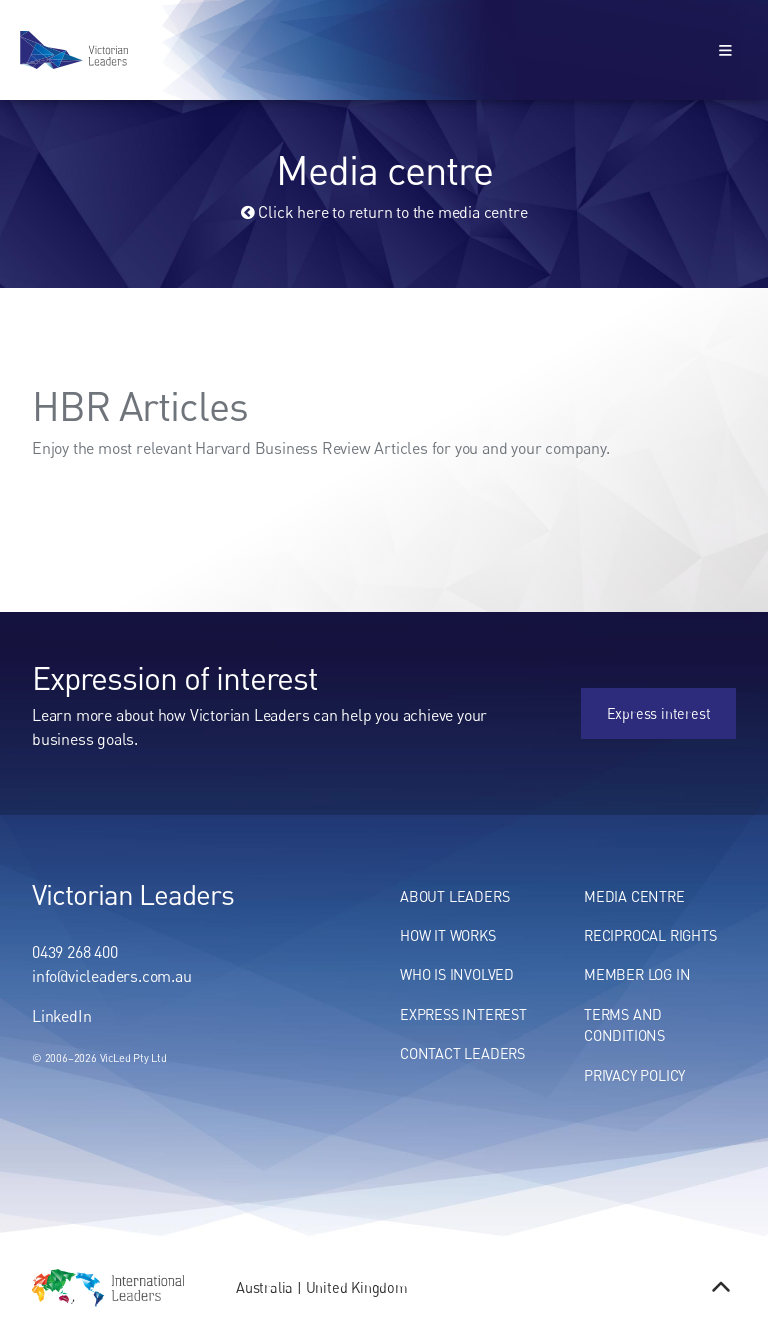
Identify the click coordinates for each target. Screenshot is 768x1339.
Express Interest (463, 1014)
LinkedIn (61, 1016)
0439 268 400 (75, 952)
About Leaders (454, 896)
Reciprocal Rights (650, 935)
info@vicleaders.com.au (112, 976)
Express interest (684, 698)
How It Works (448, 935)
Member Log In (637, 974)
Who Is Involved (457, 974)
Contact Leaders (462, 1053)
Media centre (634, 896)
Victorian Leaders (133, 894)
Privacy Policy (634, 1075)
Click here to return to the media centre (384, 212)
